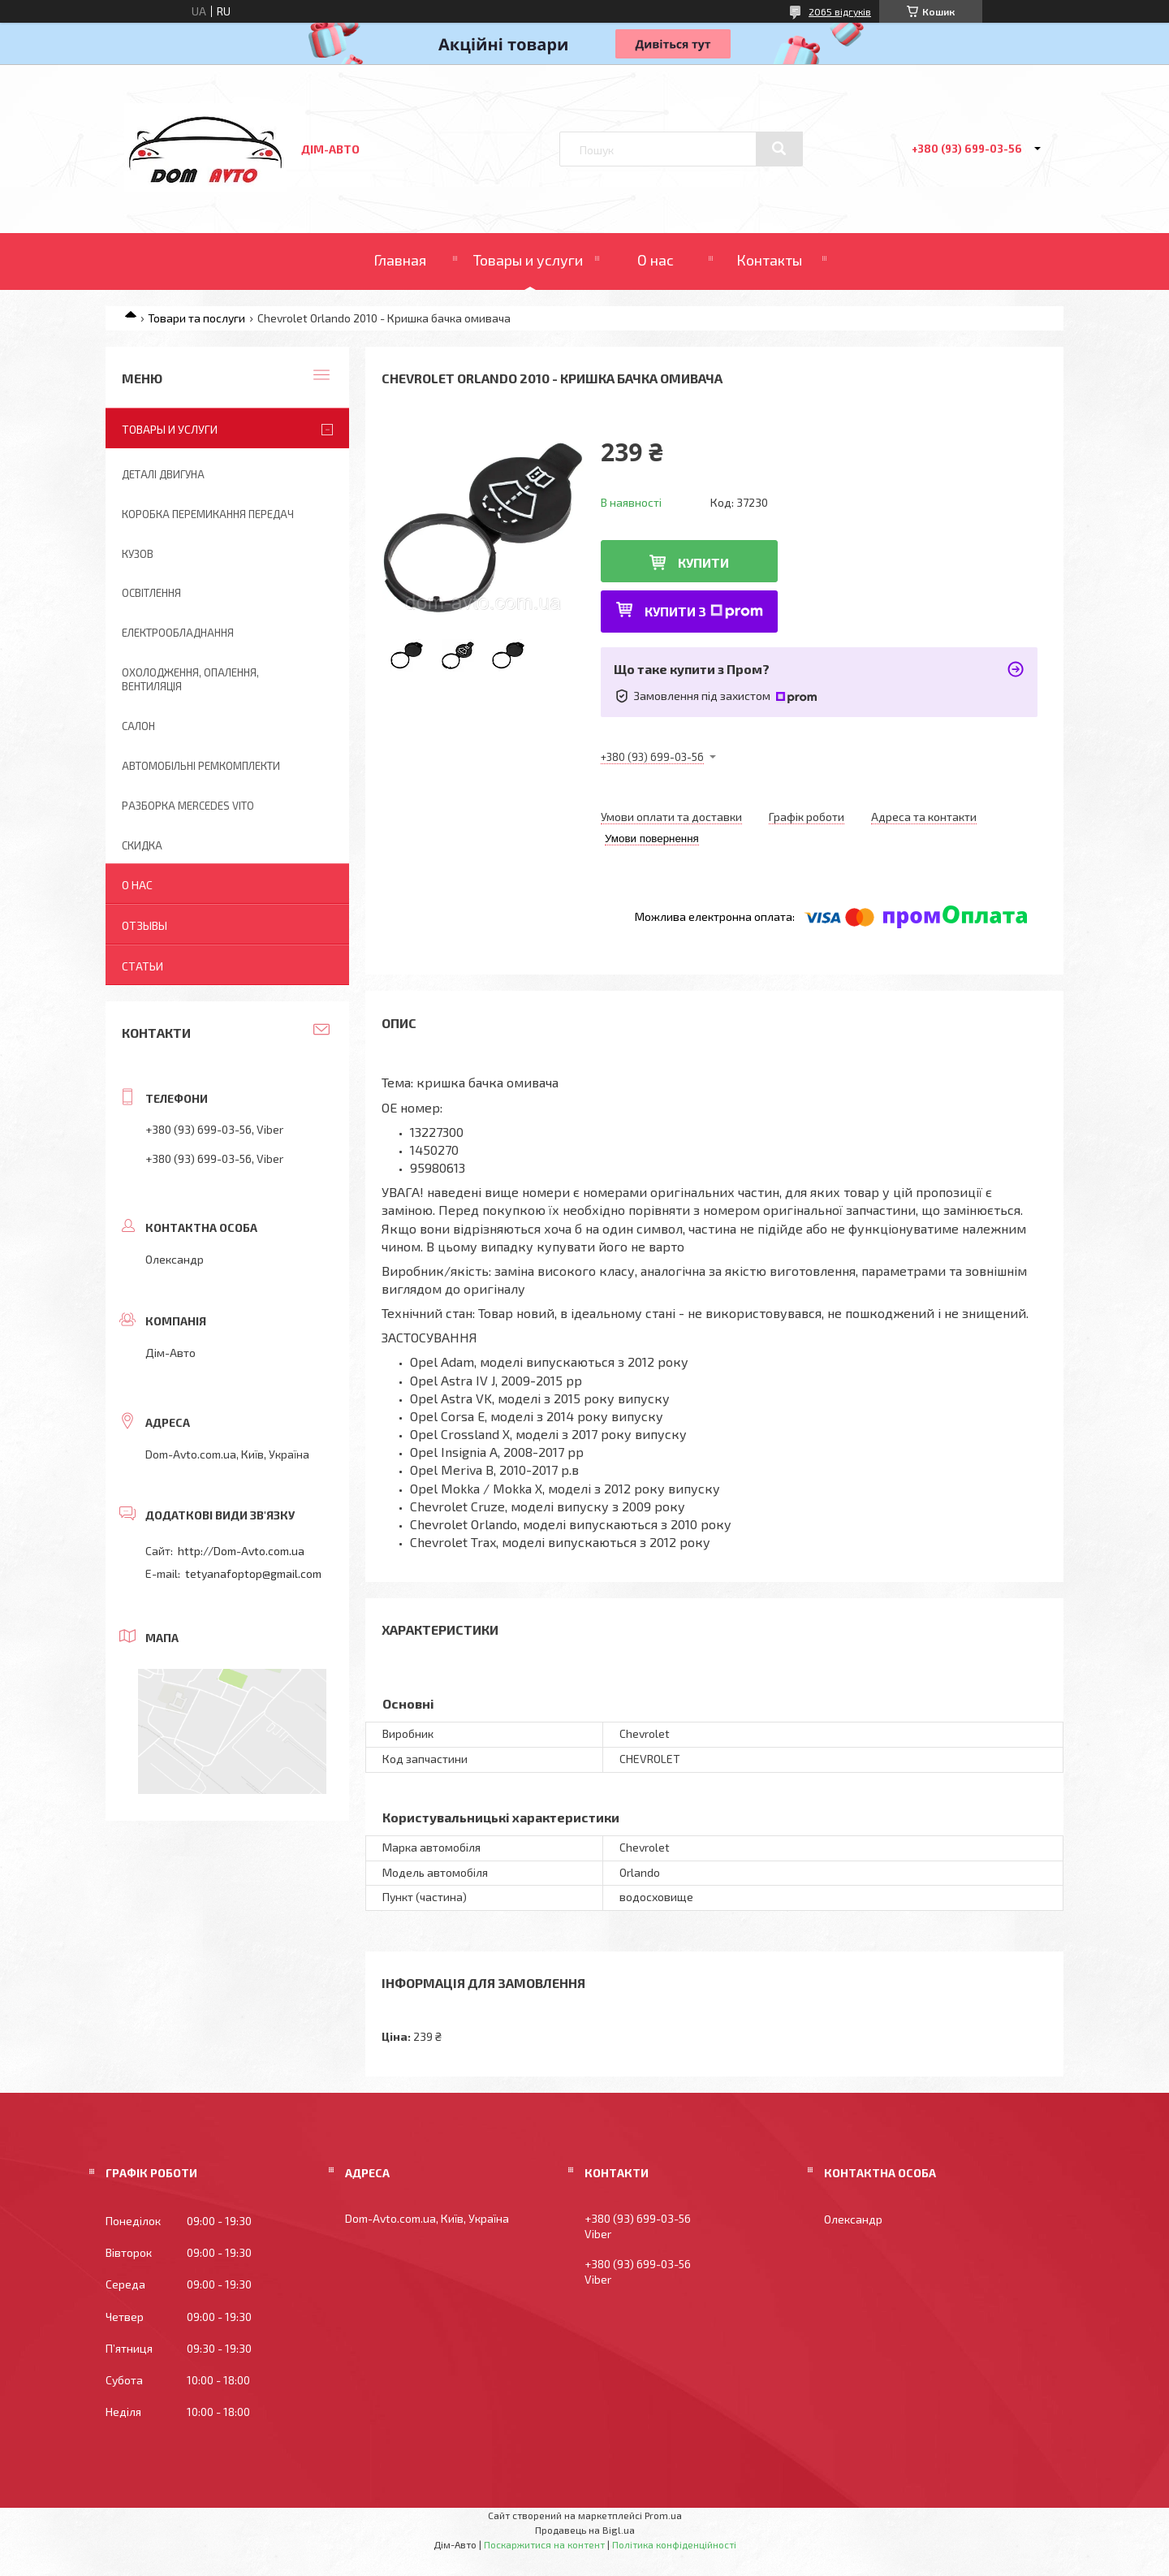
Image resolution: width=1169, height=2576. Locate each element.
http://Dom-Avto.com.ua (241, 1551)
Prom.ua (663, 2515)
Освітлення (151, 592)
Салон (138, 726)
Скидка (142, 845)
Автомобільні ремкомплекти (201, 765)
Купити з (704, 611)
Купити (703, 562)
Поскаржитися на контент (544, 2544)
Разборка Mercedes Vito (188, 805)
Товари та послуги (196, 318)
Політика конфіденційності (674, 2544)
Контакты (769, 260)
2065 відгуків (840, 11)
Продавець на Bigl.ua (585, 2529)
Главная (399, 260)
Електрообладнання (178, 632)
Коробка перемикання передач (208, 514)
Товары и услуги (528, 260)
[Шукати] (779, 149)
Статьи (142, 966)
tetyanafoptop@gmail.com (253, 1573)
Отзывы (144, 925)
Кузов (137, 553)
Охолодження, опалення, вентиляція (190, 679)
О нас (655, 260)
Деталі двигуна (163, 474)
